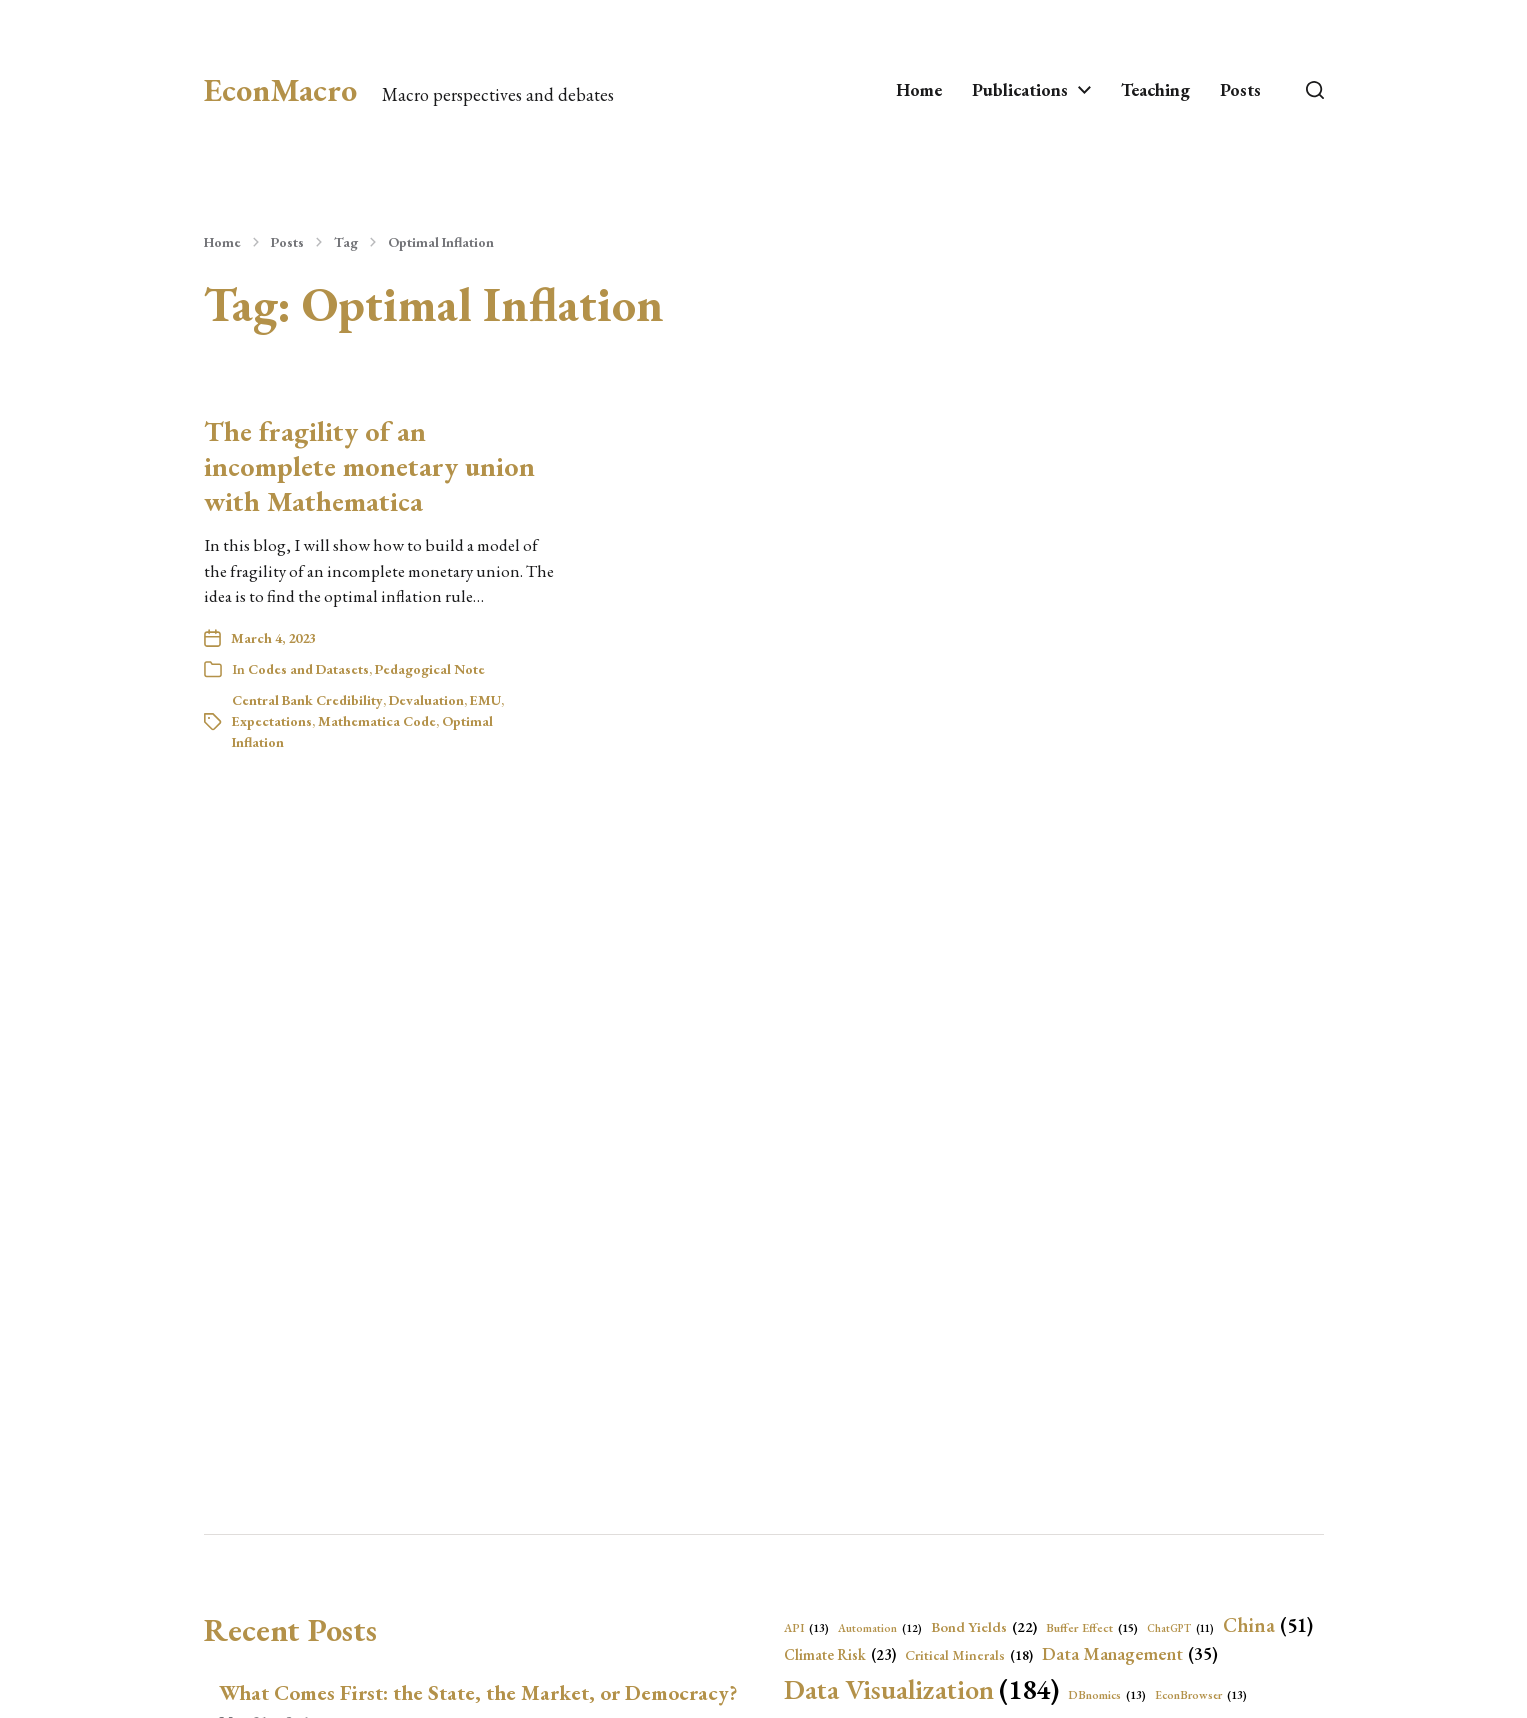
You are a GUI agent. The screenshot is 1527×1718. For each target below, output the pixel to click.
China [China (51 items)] (1268, 1625)
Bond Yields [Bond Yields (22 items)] (984, 1627)
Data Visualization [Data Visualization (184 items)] (921, 1689)
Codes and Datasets (308, 669)
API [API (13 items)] (806, 1628)
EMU (485, 700)
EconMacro (280, 90)
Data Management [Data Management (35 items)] (1130, 1654)
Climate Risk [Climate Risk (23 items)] (840, 1655)
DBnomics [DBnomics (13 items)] (1107, 1695)
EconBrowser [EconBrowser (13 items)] (1201, 1695)
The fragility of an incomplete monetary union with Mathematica (369, 466)
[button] (1315, 90)
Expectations (272, 721)
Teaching (1155, 90)
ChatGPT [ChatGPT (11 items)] (1180, 1628)
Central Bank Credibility (307, 700)
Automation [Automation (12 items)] (880, 1628)
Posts (1240, 90)
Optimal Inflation (441, 242)
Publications (1020, 90)
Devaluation (426, 700)
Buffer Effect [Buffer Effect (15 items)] (1092, 1628)
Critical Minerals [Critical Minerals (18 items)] (969, 1655)
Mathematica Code (377, 721)
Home (919, 90)
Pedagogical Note (430, 669)
